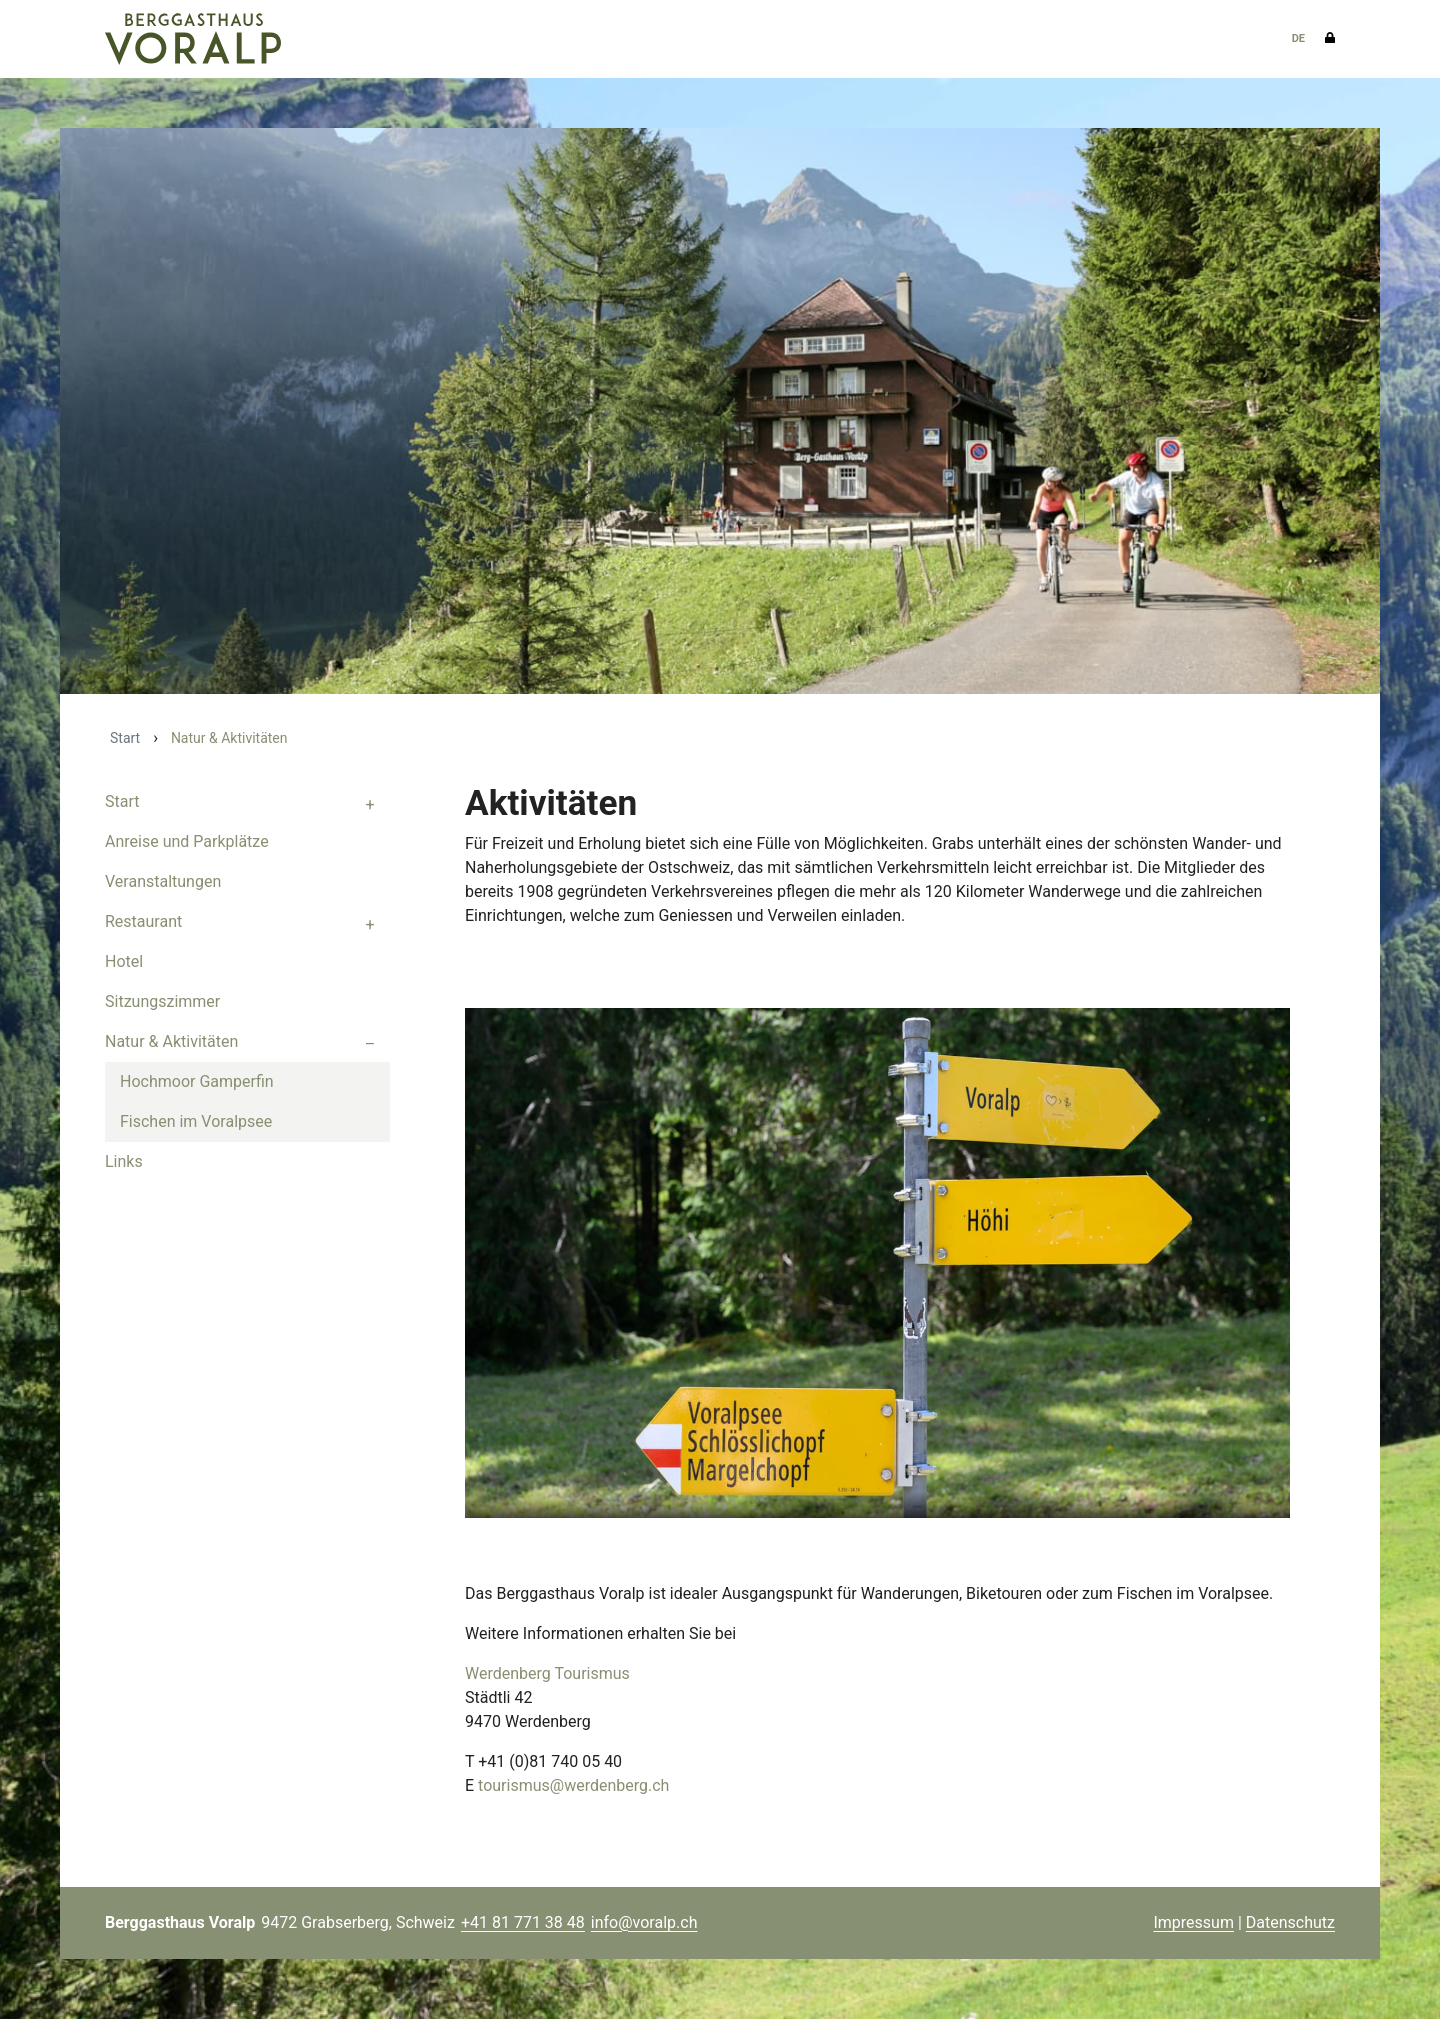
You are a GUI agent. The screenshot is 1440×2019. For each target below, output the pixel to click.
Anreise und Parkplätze (187, 842)
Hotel (124, 962)
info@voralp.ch (644, 1922)
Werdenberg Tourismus (547, 1674)
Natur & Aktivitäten (171, 1042)
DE (1298, 38)
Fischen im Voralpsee (196, 1122)
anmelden (1123, 1924)
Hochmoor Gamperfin (197, 1082)
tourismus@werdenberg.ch (573, 1786)
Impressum (1193, 1922)
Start (125, 739)
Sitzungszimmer (162, 1002)
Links (124, 1162)
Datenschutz (1290, 1922)
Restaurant (143, 922)
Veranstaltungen (163, 882)
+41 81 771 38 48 (523, 1922)
